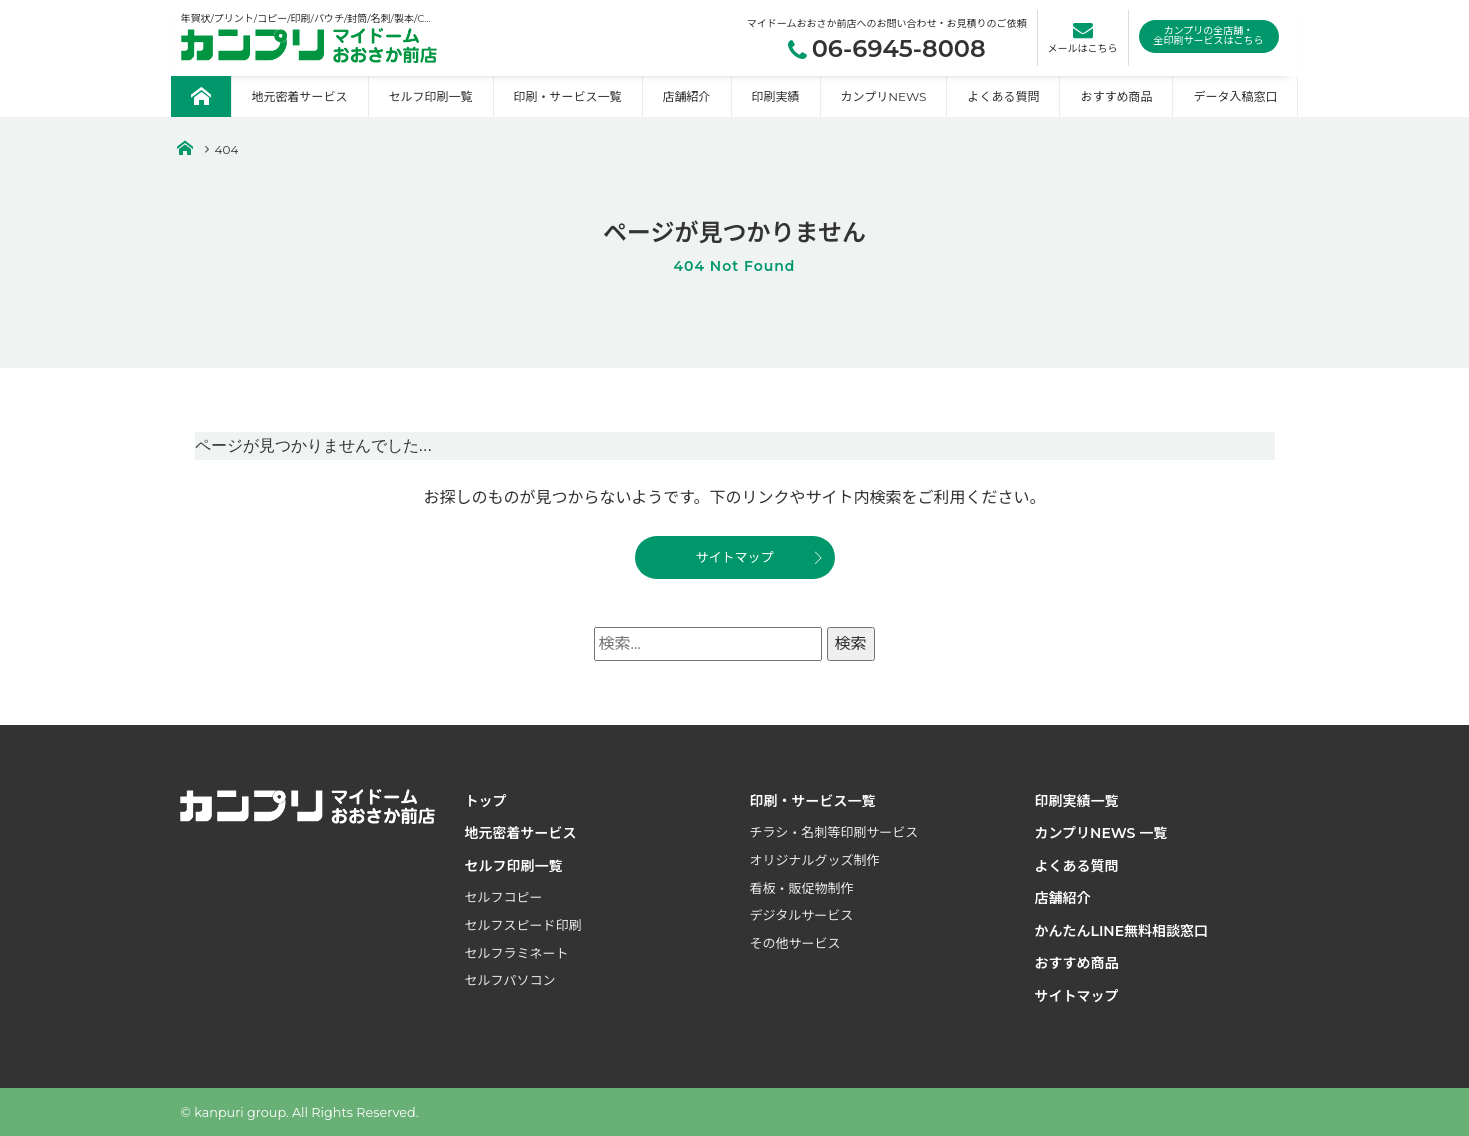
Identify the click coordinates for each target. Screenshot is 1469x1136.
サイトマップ (734, 557)
